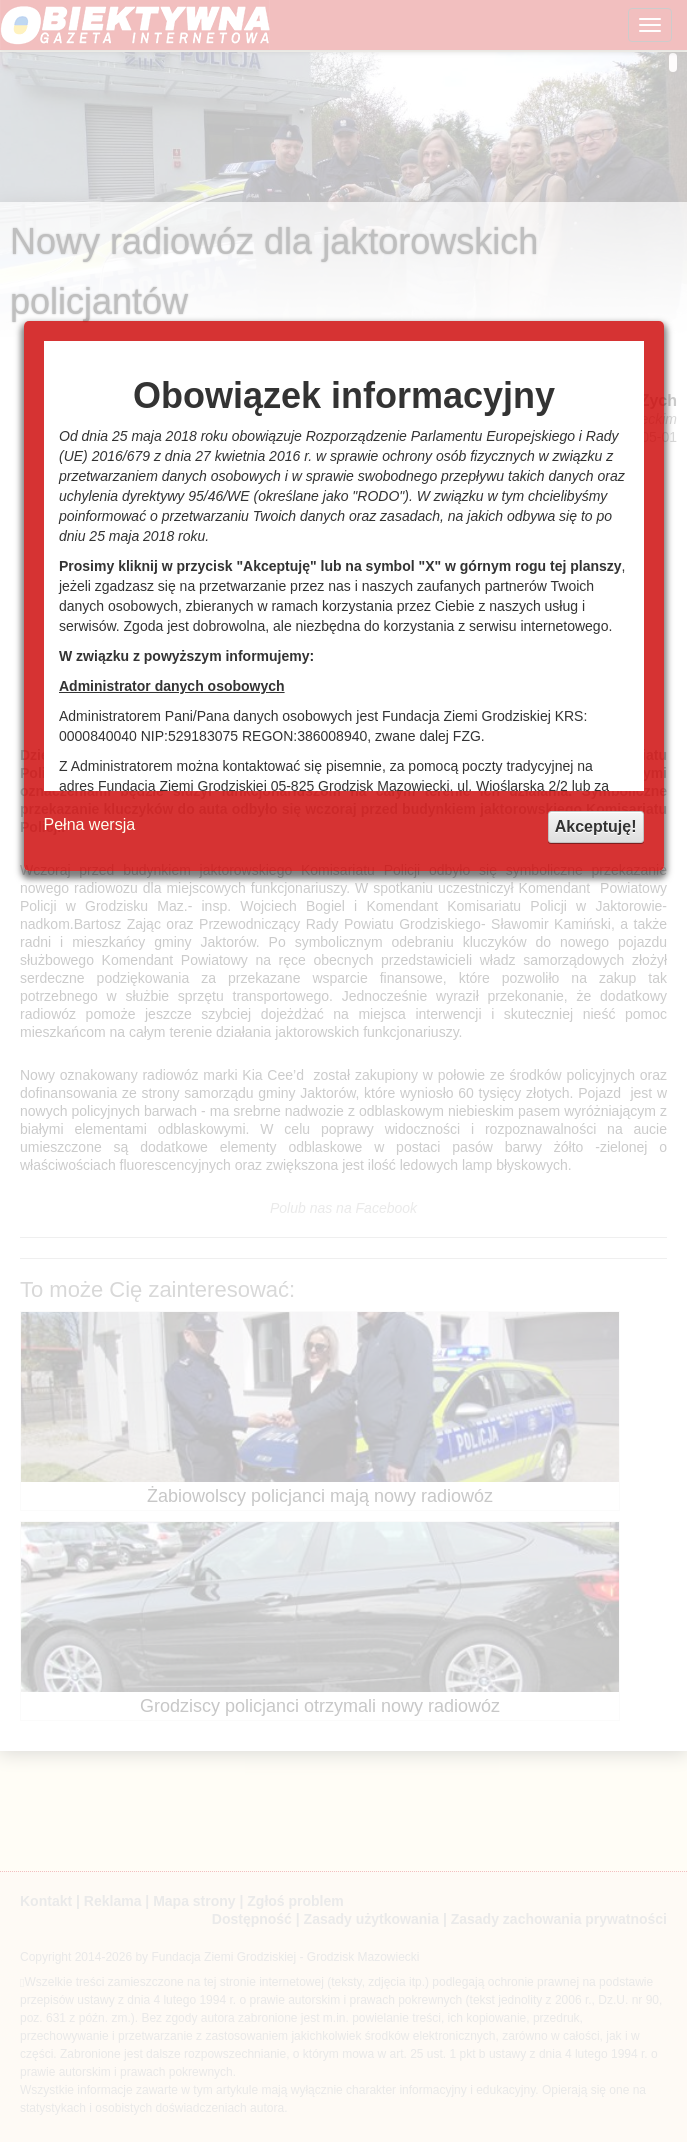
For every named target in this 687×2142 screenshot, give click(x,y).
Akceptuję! (596, 826)
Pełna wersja (90, 824)
